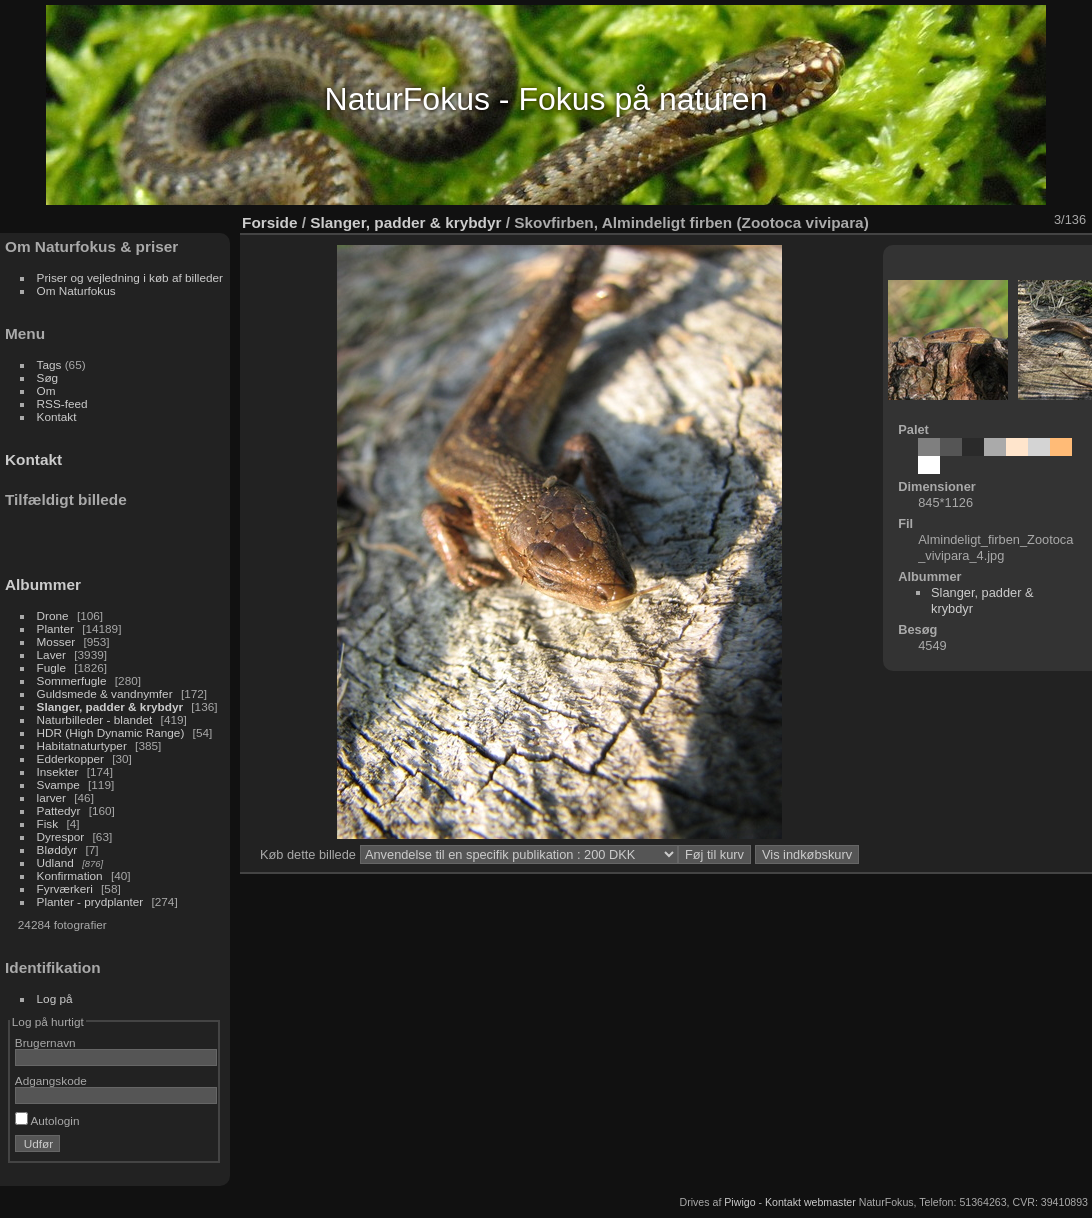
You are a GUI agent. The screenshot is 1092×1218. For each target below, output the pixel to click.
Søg (48, 377)
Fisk (48, 823)
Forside (269, 222)
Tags (49, 364)
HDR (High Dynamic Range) (111, 732)
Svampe (58, 784)
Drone (53, 615)
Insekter (58, 771)
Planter (55, 628)
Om (46, 390)
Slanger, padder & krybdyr (110, 706)
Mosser (56, 641)
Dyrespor (61, 836)
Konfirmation (70, 875)
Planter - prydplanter (90, 901)
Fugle (51, 667)
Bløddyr (57, 849)
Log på (55, 998)
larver (51, 797)
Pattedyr (59, 810)
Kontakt (57, 416)
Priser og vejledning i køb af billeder (130, 277)
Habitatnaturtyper (82, 745)
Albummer (43, 584)
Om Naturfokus (76, 290)
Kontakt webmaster (810, 1202)
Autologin (47, 1120)
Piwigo (739, 1202)
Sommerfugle (72, 680)
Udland (55, 862)
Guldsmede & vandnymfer (105, 693)
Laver (51, 654)
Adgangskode (51, 1080)
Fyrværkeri (65, 888)
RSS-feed (62, 403)
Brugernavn (45, 1042)
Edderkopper (70, 758)
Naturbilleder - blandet (95, 719)
